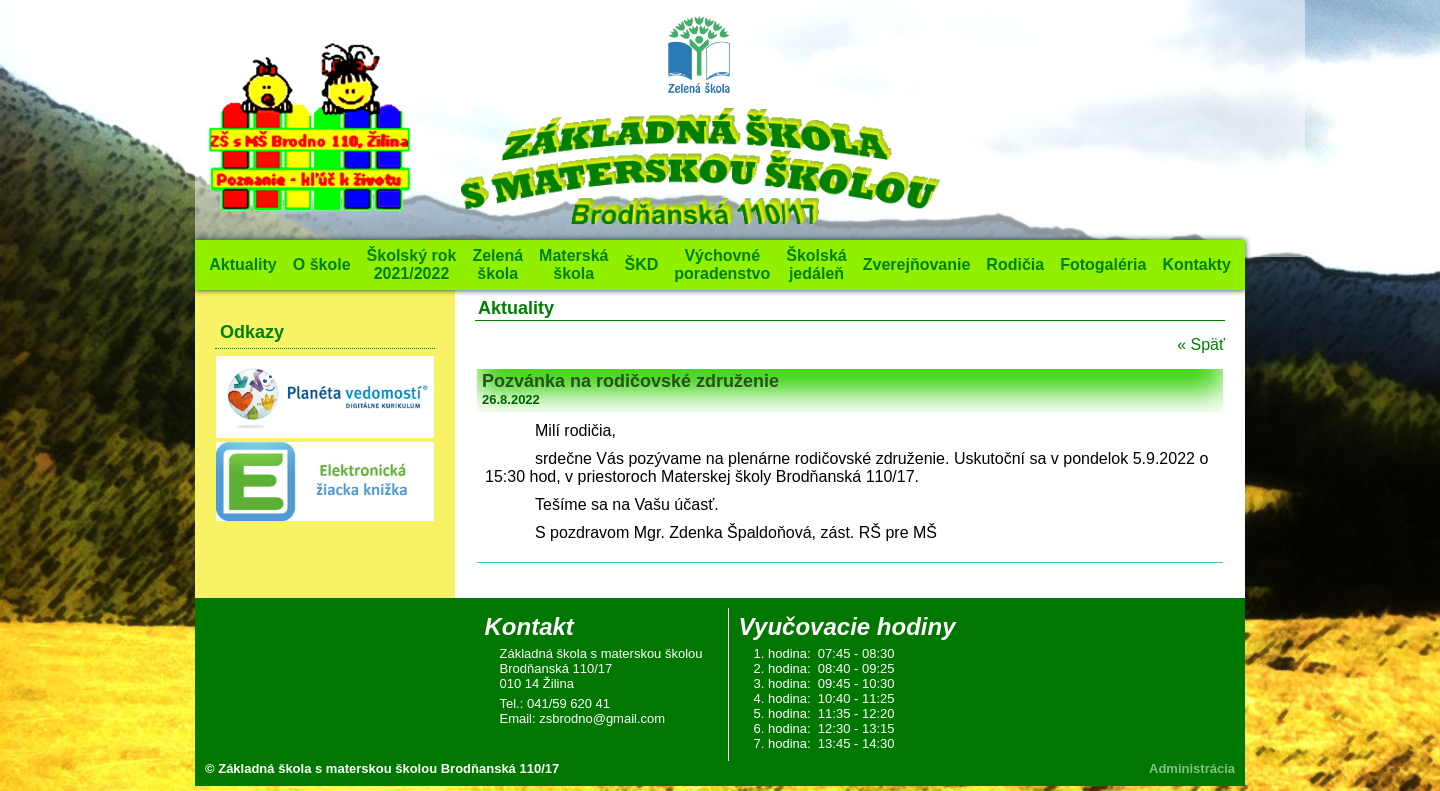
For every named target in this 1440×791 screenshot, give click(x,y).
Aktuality (243, 264)
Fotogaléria (1103, 264)
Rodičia (1015, 264)
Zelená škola (497, 264)
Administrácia (1192, 768)
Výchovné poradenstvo (722, 264)
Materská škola (573, 264)
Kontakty (1196, 264)
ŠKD (641, 264)
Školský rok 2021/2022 (412, 264)
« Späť (1201, 344)
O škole (322, 264)
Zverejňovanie (917, 264)
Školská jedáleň (816, 264)
